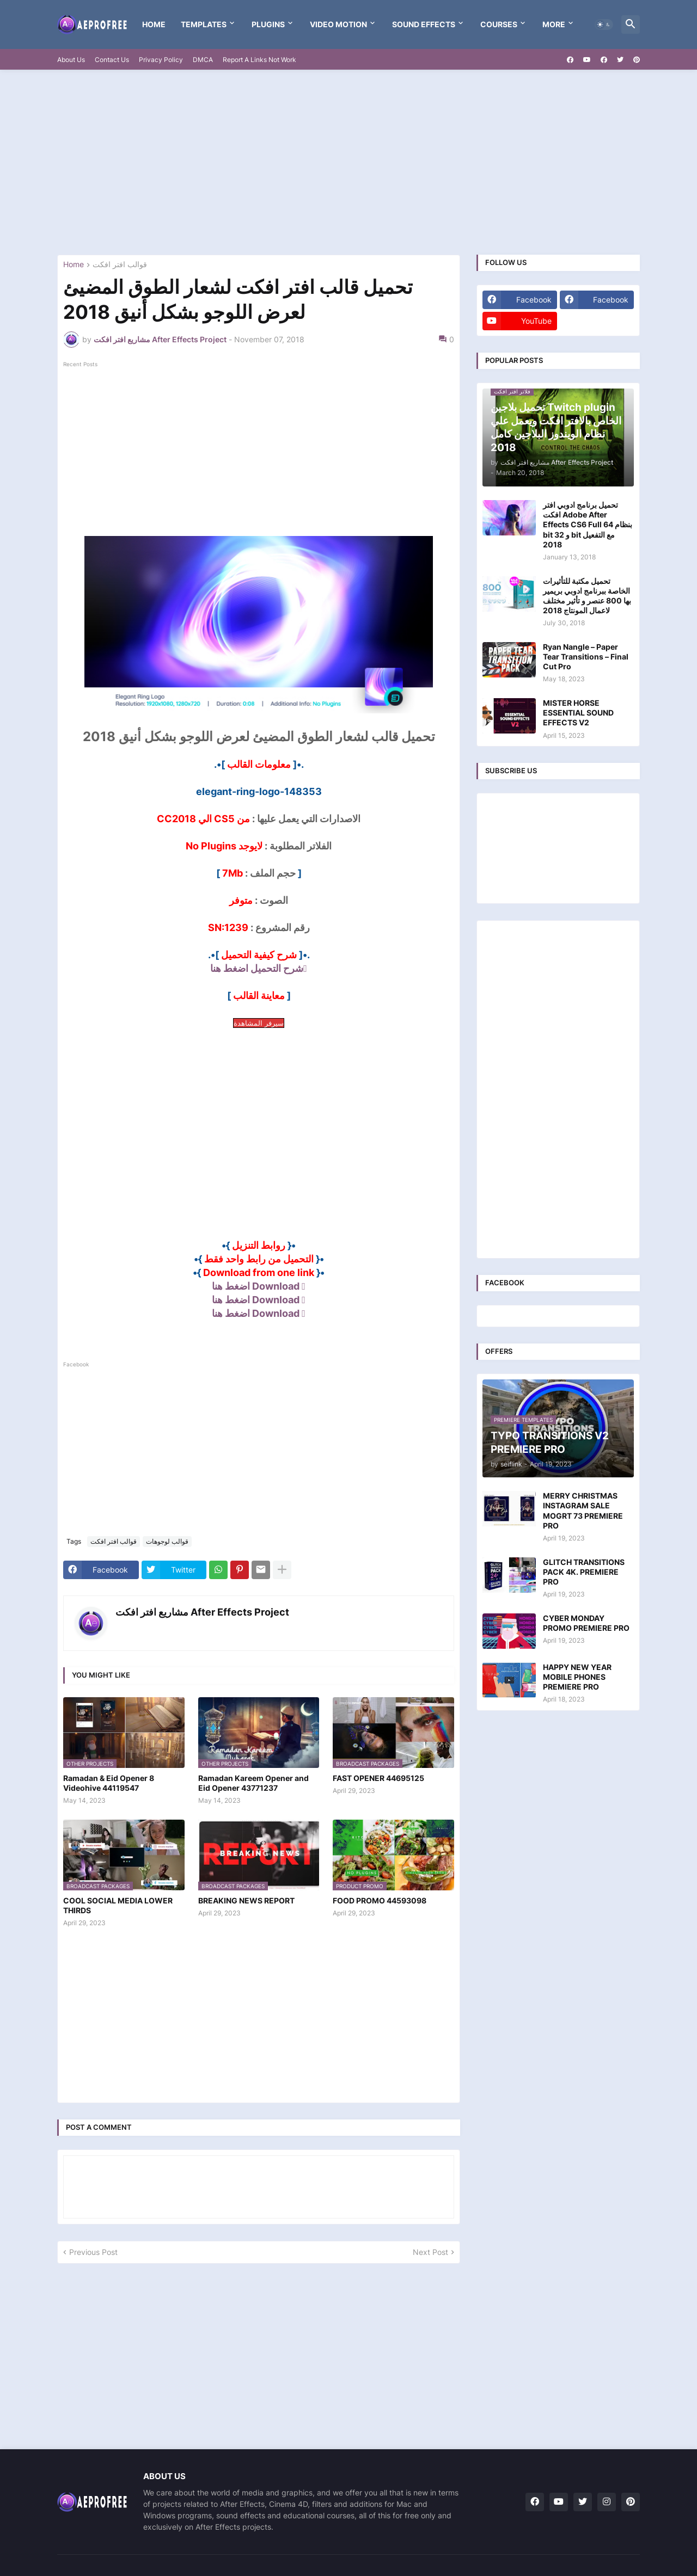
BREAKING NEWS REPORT (246, 1900)
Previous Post (93, 2252)
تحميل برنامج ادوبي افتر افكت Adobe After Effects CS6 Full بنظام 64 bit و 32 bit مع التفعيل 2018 (587, 524)
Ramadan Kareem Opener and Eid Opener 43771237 (253, 1782)
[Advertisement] (348, 162)
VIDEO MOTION (338, 24)
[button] (604, 24)
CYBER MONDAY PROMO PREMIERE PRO (586, 1622)
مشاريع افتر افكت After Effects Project (202, 1612)
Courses (498, 24)
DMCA (203, 60)
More (553, 24)
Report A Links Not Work (259, 60)
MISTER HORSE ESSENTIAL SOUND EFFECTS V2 (578, 712)
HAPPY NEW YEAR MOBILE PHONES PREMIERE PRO (577, 1676)
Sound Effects (423, 24)
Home (154, 24)
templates (204, 24)
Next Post (430, 2252)
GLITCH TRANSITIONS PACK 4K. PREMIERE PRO (584, 1571)
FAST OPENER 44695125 (378, 1778)
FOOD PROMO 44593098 (379, 1900)
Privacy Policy (161, 60)
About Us (71, 60)
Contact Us (112, 60)
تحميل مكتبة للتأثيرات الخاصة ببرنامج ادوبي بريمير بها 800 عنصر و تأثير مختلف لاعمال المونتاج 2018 (587, 595)
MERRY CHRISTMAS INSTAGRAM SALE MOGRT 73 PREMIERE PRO (583, 1510)
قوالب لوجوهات (167, 1541)
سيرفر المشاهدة (259, 1023)
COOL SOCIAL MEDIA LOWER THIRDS (118, 1905)
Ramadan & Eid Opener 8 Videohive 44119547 (108, 1782)
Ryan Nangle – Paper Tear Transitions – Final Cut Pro (585, 656)
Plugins (268, 24)
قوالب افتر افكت (120, 265)
